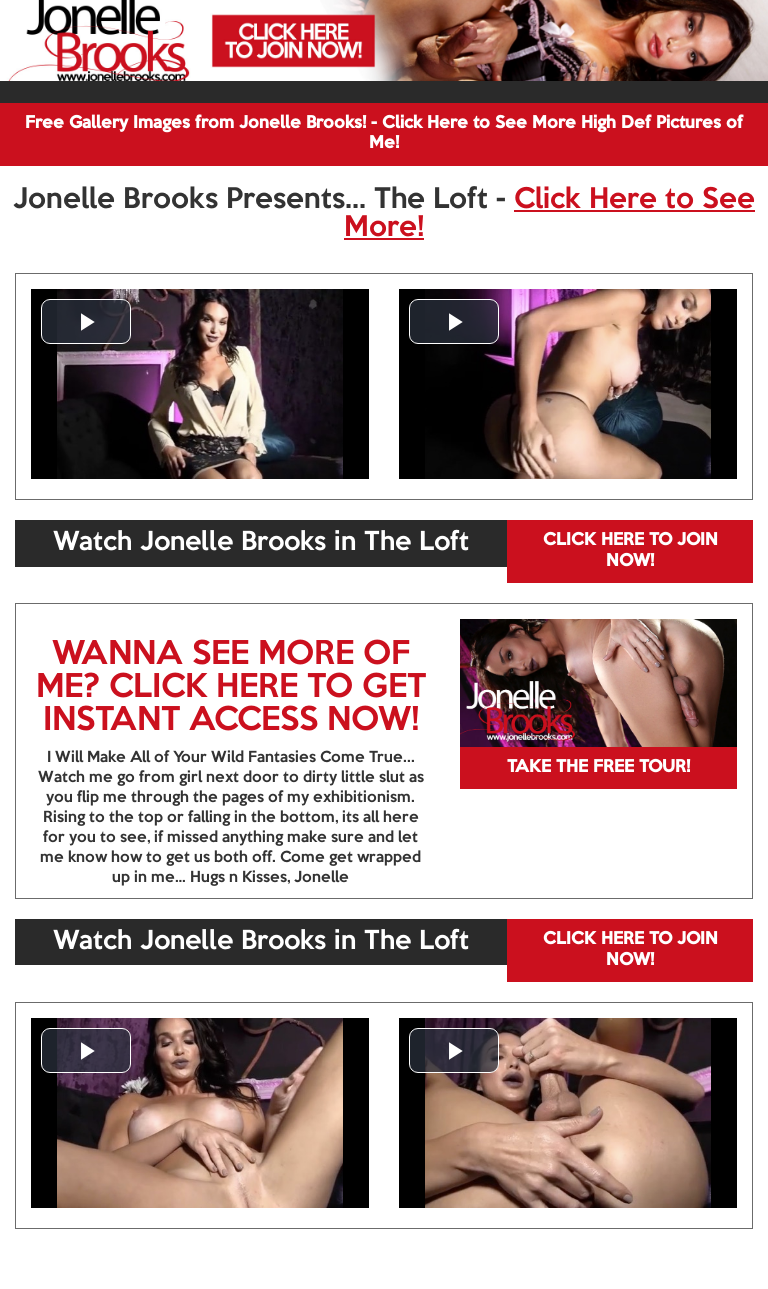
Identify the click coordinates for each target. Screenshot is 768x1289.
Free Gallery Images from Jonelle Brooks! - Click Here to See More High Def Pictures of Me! (384, 133)
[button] (86, 321)
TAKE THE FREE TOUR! (598, 767)
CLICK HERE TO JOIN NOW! (630, 550)
